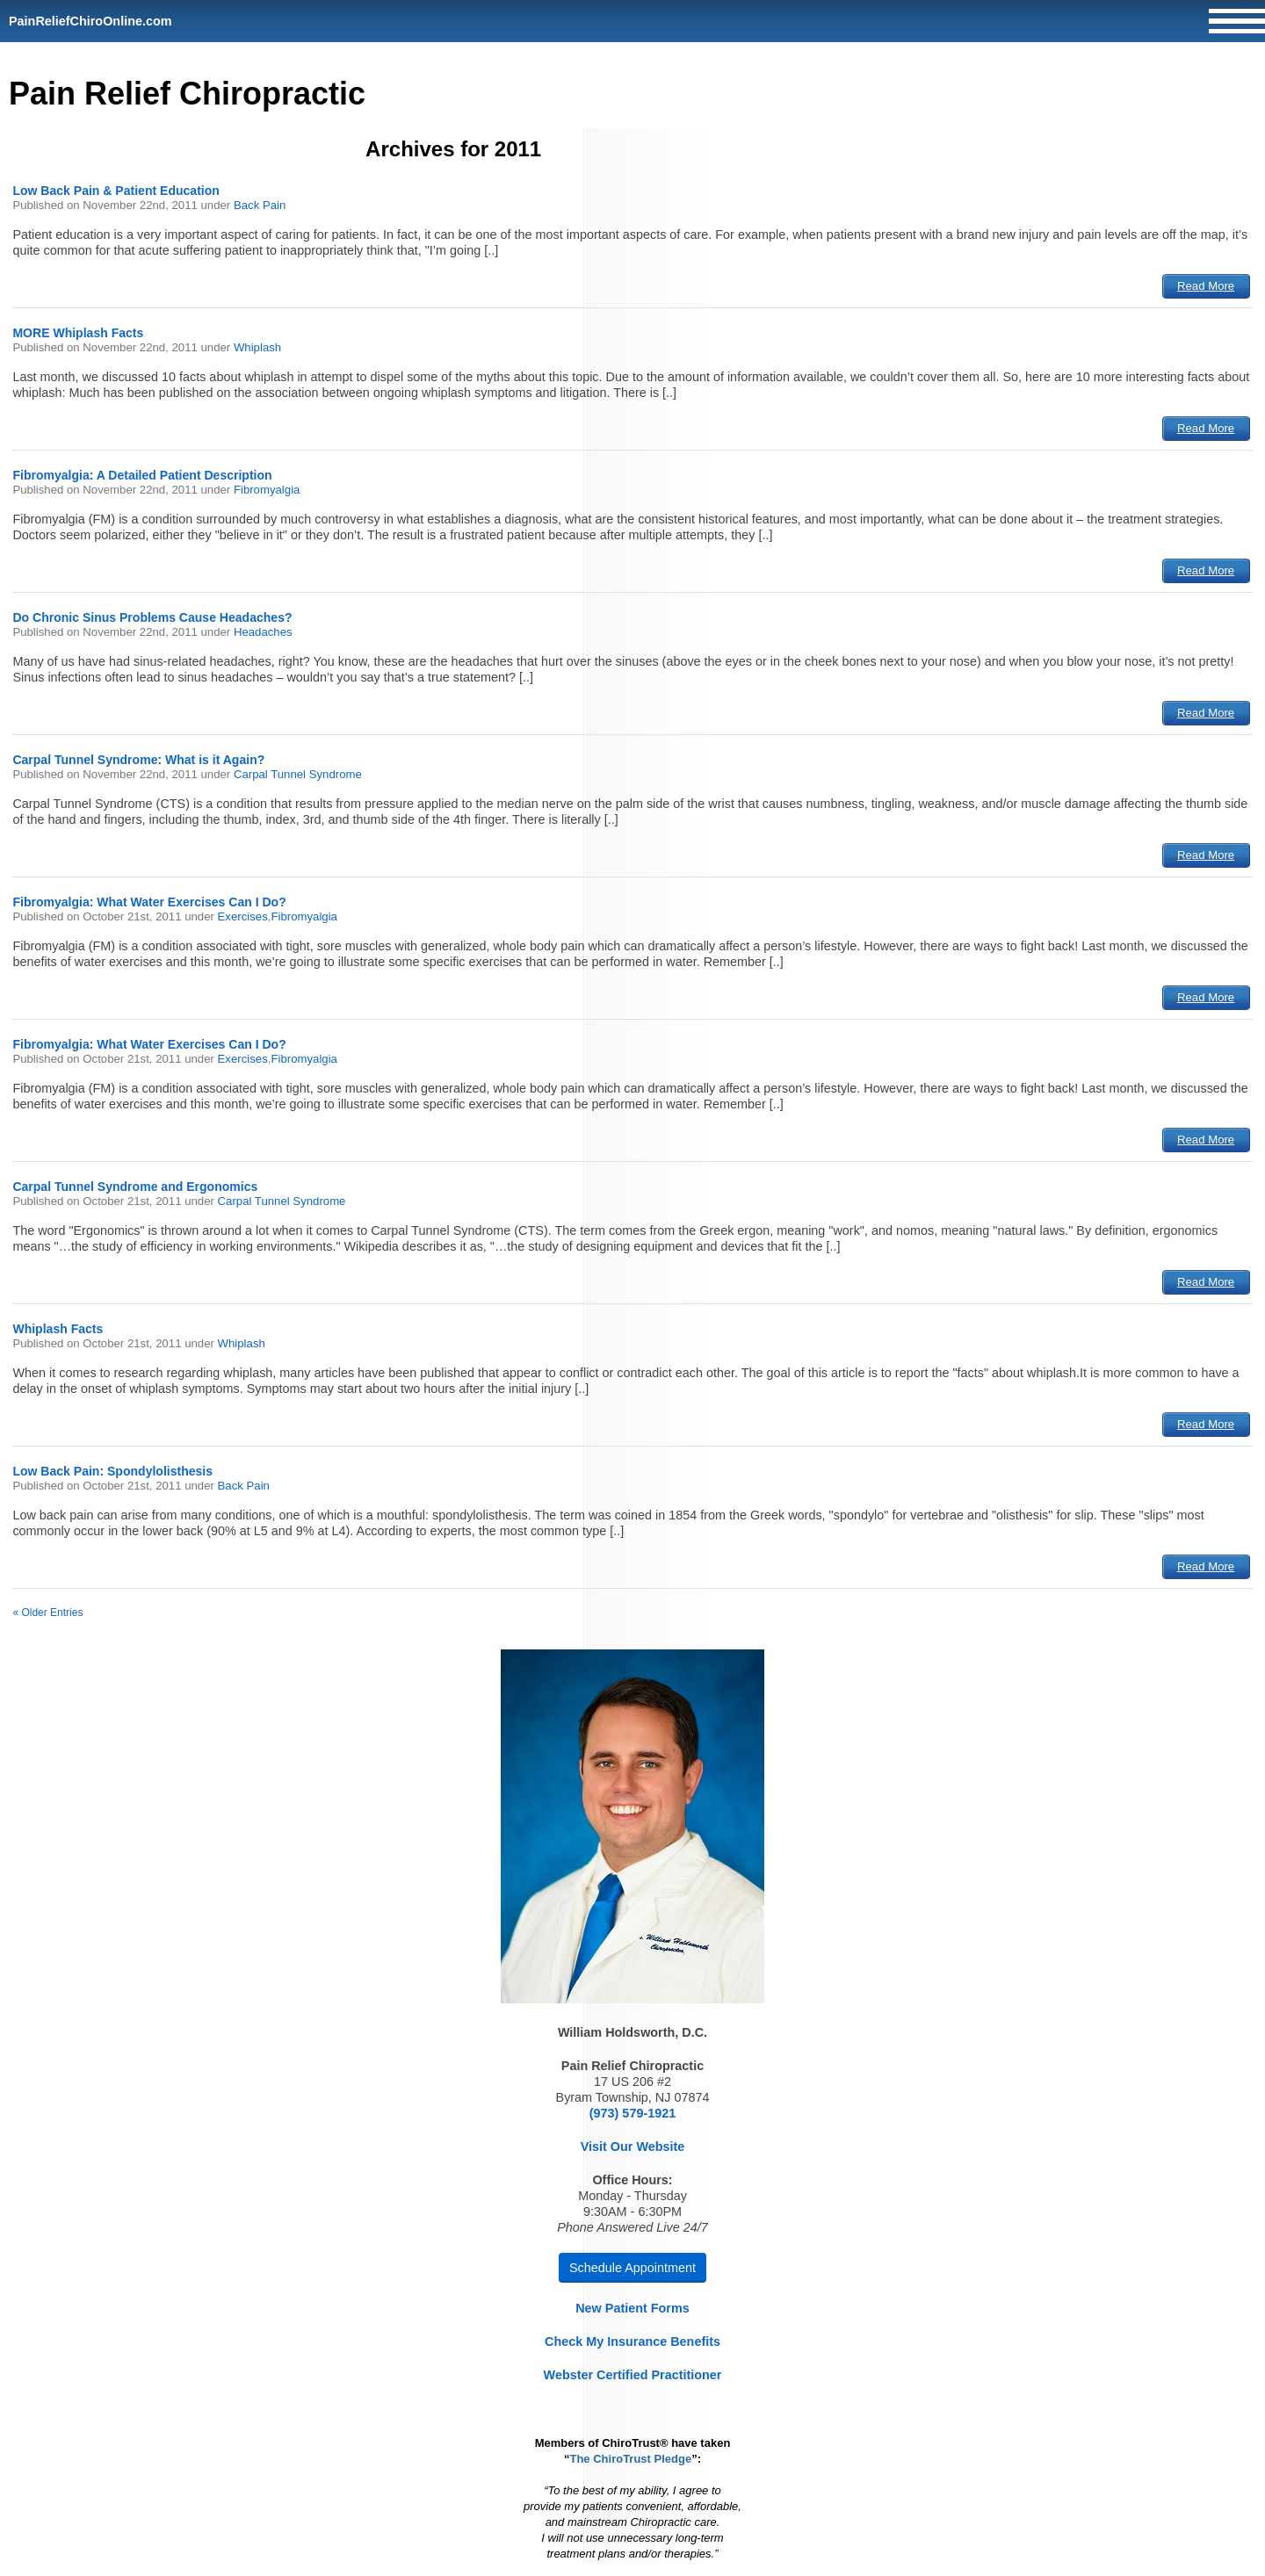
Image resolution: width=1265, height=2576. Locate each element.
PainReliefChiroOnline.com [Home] (90, 21)
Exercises (243, 916)
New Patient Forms (632, 2308)
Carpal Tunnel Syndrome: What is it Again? (138, 760)
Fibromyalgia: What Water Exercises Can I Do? (149, 902)
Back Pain (260, 205)
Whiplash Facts (57, 1329)
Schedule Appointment (632, 2268)
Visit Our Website (633, 2146)
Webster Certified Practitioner (633, 2375)
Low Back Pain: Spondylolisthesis (112, 1471)
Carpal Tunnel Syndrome (298, 774)
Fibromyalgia (267, 489)
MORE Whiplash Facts (77, 333)
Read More (1205, 285)
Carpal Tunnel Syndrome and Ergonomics (134, 1187)
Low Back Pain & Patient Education (115, 191)
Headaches (263, 632)
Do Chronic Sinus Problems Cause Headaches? (152, 617)
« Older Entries (47, 1612)
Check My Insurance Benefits (632, 2341)
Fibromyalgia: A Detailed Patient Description (141, 475)
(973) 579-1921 (632, 2113)
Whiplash (257, 347)
